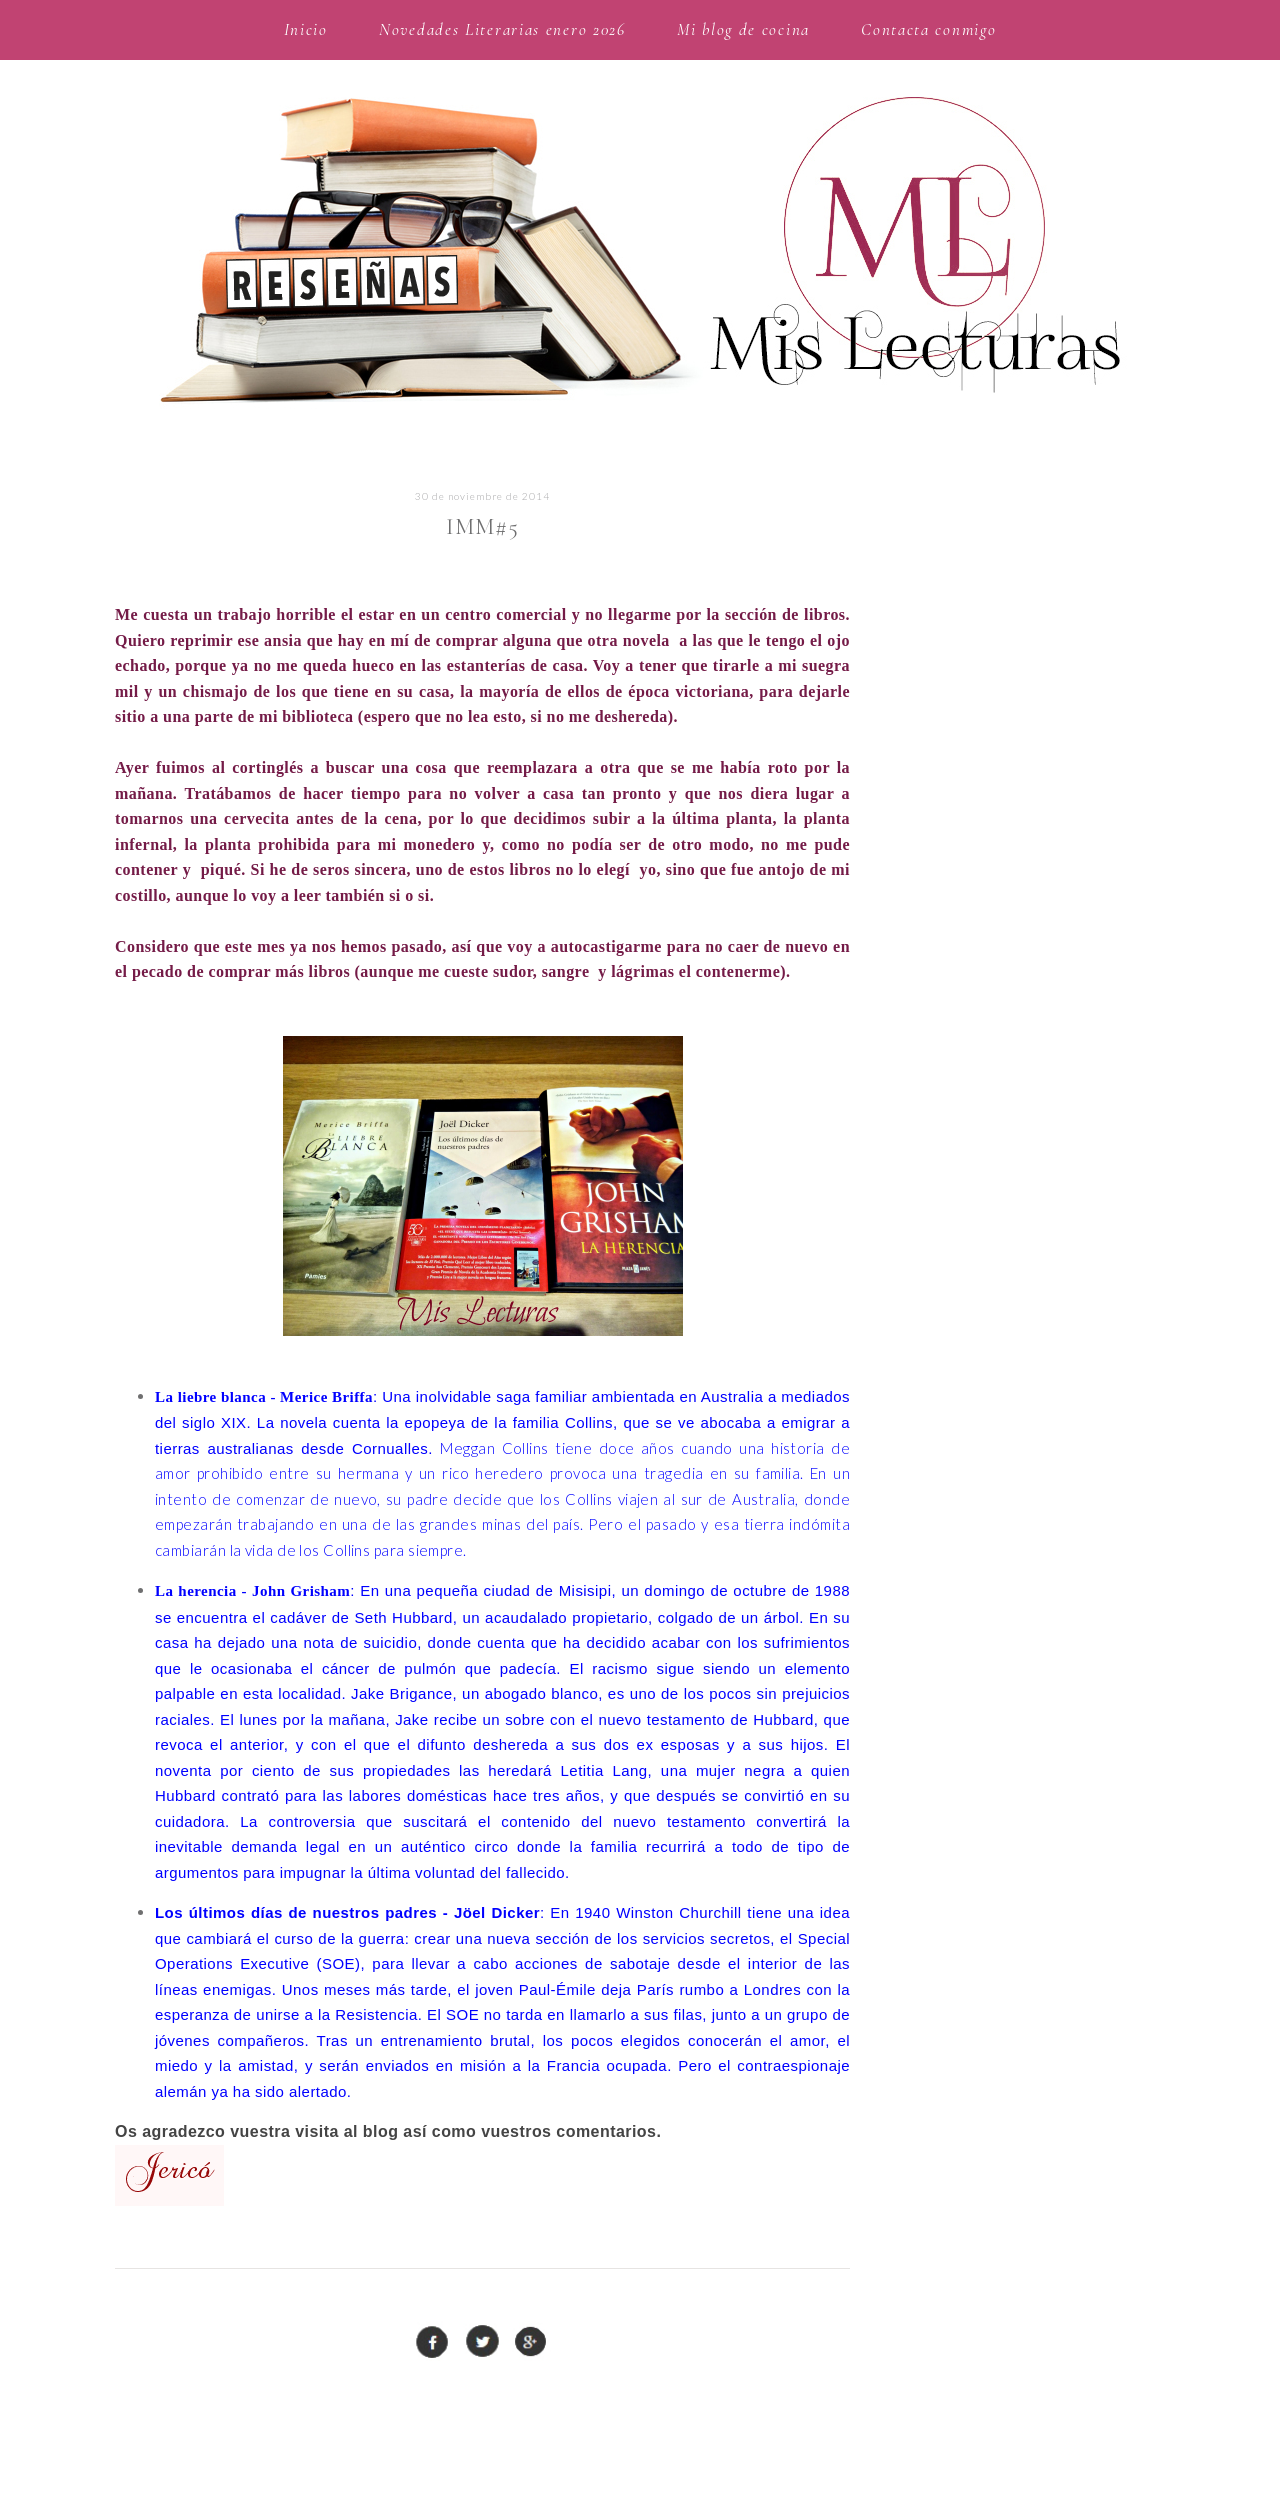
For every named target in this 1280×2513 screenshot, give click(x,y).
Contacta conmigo (928, 29)
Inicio (306, 29)
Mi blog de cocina (743, 29)
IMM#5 (482, 527)
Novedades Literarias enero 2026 (502, 29)
